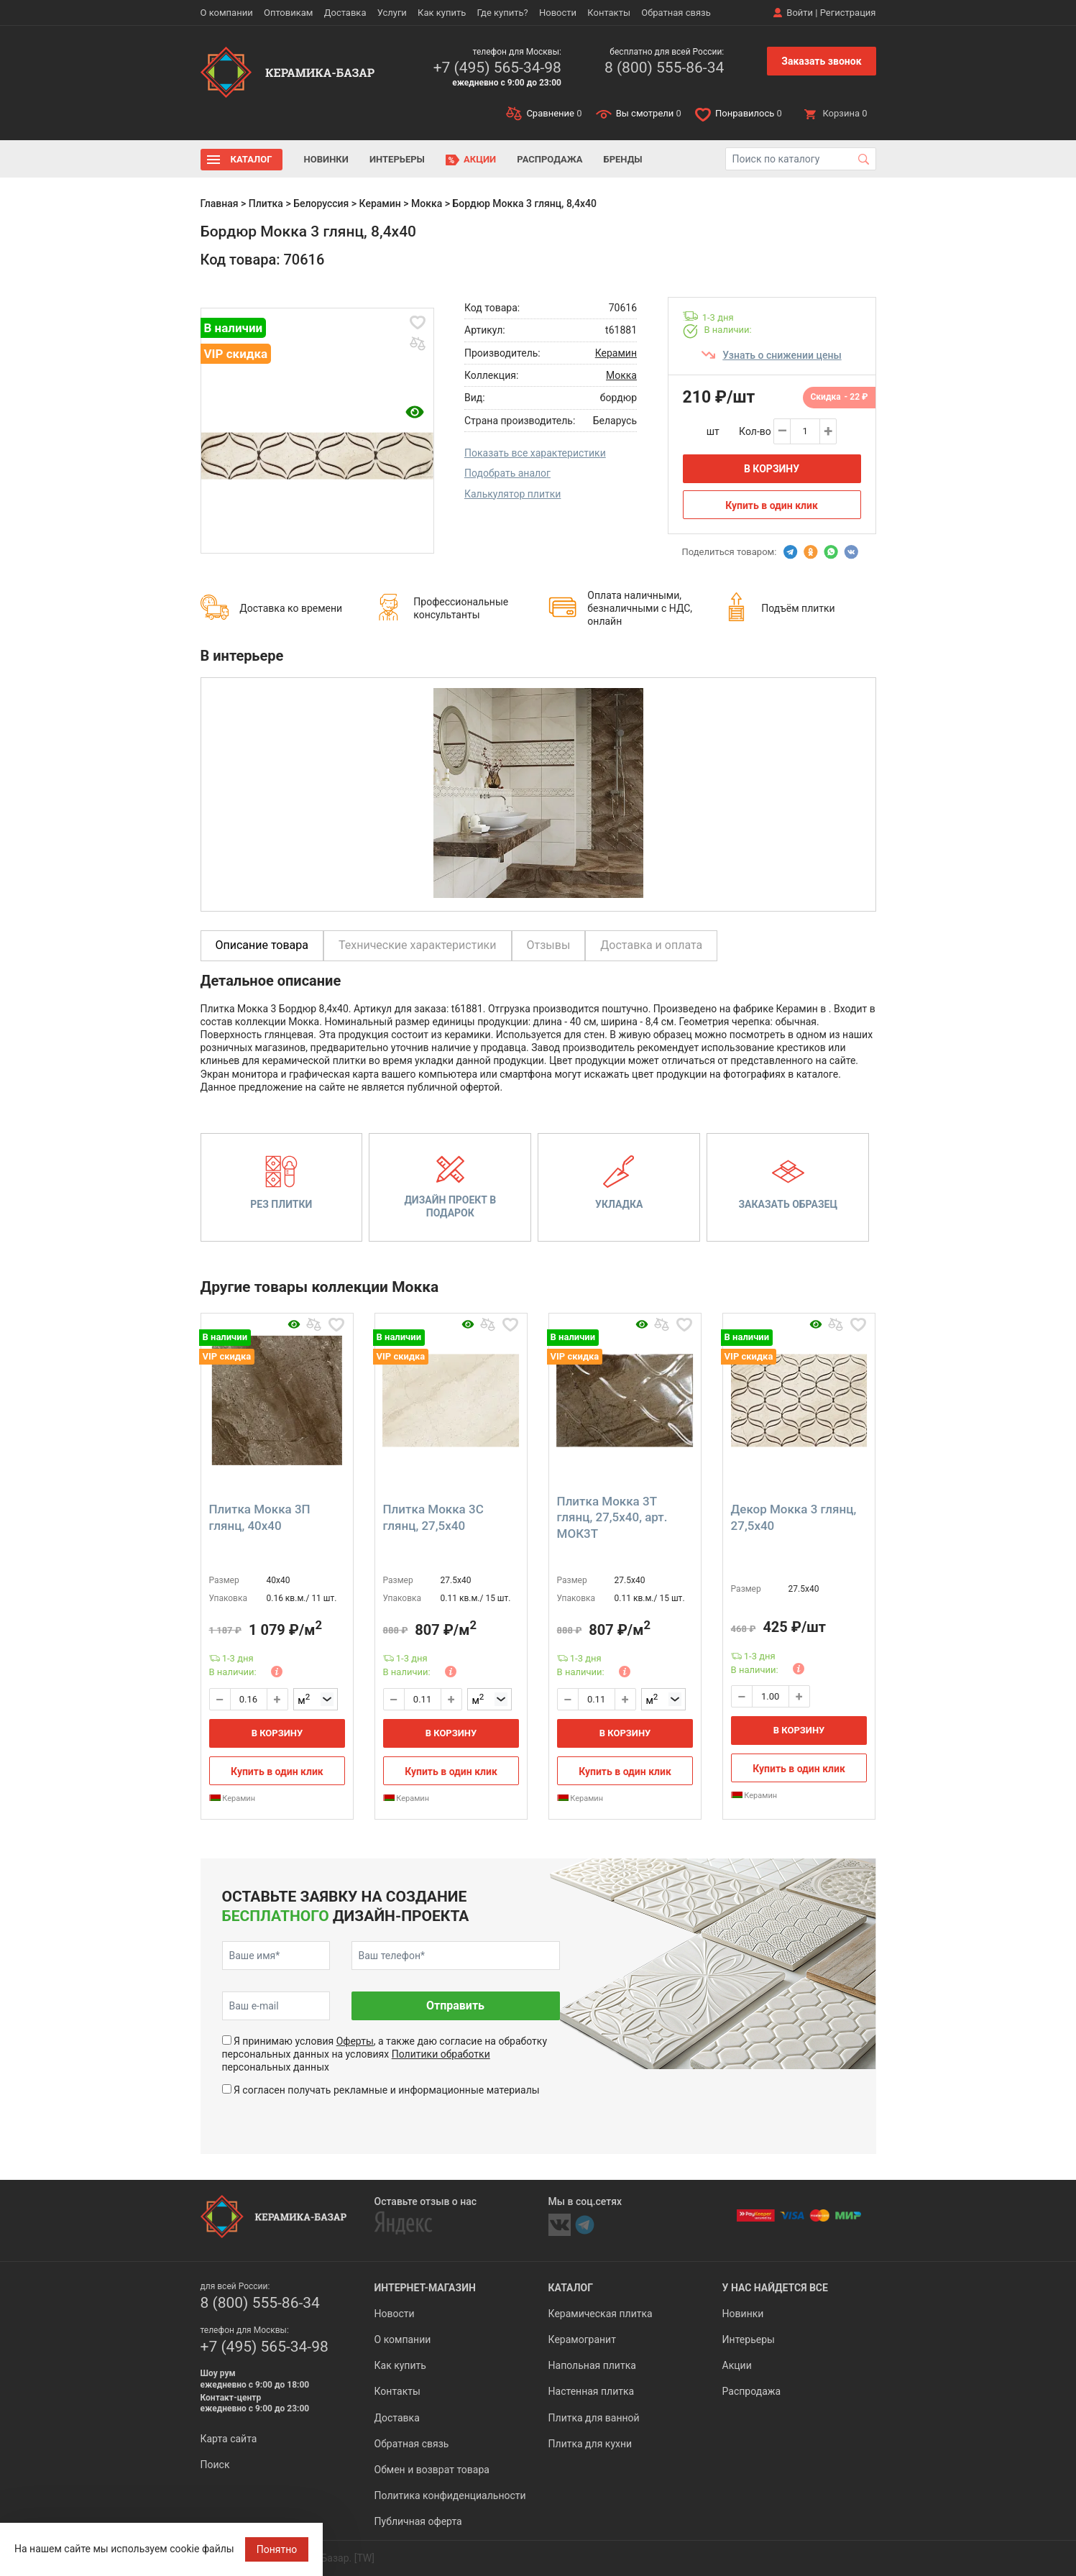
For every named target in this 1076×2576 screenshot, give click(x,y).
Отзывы (549, 945)
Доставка (345, 12)
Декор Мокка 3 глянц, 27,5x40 (794, 1517)
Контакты (608, 12)
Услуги (392, 12)
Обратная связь (676, 12)
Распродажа (549, 159)
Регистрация (848, 12)
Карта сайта (229, 2438)
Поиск (215, 2464)
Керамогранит (582, 2339)
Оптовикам (288, 12)
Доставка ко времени (290, 608)
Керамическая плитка (600, 2313)
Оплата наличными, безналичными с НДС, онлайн (639, 608)
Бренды (623, 159)
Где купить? (502, 12)
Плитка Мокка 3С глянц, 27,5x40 (433, 1517)
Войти (799, 12)
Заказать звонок (821, 61)
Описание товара (262, 945)
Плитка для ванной (594, 2418)
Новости (557, 12)
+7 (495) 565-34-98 (497, 67)
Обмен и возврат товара (431, 2469)
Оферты (355, 2041)
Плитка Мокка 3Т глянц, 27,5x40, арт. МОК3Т (612, 1517)
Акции (480, 159)
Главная (220, 203)
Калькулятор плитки (512, 494)
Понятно (277, 2549)
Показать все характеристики (535, 453)
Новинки (326, 159)
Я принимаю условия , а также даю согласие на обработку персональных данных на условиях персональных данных (385, 2054)
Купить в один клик (771, 505)
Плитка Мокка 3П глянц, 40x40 (260, 1517)
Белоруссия (321, 203)
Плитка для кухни (590, 2443)
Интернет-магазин (425, 2287)
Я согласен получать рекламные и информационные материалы (387, 2090)
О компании (227, 12)
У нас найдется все (775, 2287)
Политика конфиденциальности (450, 2495)
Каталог (251, 159)
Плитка (266, 203)
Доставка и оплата (651, 945)
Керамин (380, 203)
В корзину (771, 469)
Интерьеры (397, 159)
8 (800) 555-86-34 (664, 67)
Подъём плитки (797, 608)
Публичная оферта (418, 2521)
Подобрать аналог (507, 473)
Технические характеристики (418, 945)
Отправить (455, 2005)
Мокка (426, 203)
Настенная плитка (591, 2391)
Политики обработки (441, 2054)
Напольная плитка (592, 2365)
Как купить (442, 12)
